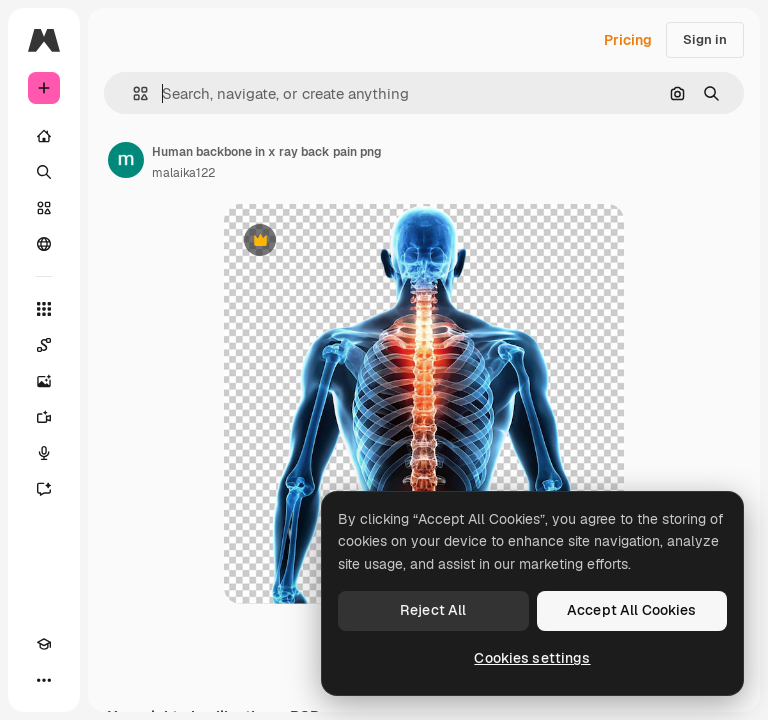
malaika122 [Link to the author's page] (183, 173)
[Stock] (44, 208)
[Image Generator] (44, 381)
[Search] (44, 172)
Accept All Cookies (632, 610)
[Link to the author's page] (126, 160)
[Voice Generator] (44, 453)
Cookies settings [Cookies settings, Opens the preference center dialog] (532, 658)
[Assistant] (44, 489)
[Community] (44, 244)
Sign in (705, 39)
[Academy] (44, 644)
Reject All (433, 610)
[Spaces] (44, 345)
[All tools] (44, 309)
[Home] (44, 136)
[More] (44, 680)
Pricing (628, 40)
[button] (132, 93)
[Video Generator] (44, 417)
